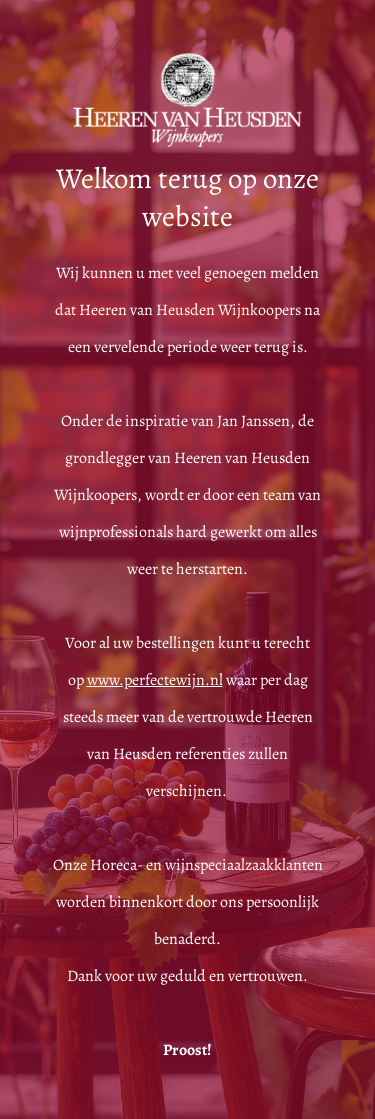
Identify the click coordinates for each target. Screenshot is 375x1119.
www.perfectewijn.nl (155, 680)
